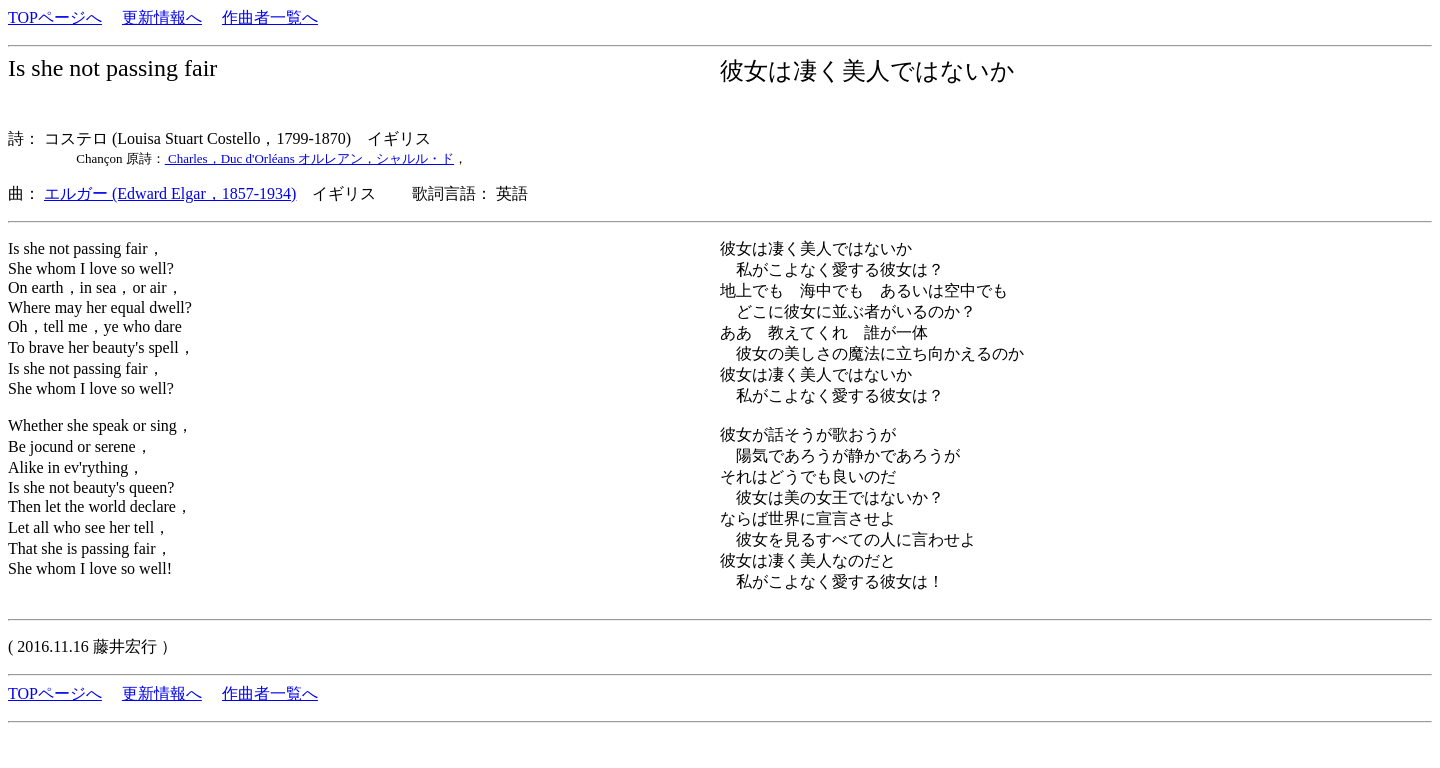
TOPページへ (55, 17)
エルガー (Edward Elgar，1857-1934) (170, 193)
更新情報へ (162, 17)
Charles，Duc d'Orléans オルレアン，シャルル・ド (309, 158)
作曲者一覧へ (270, 17)
